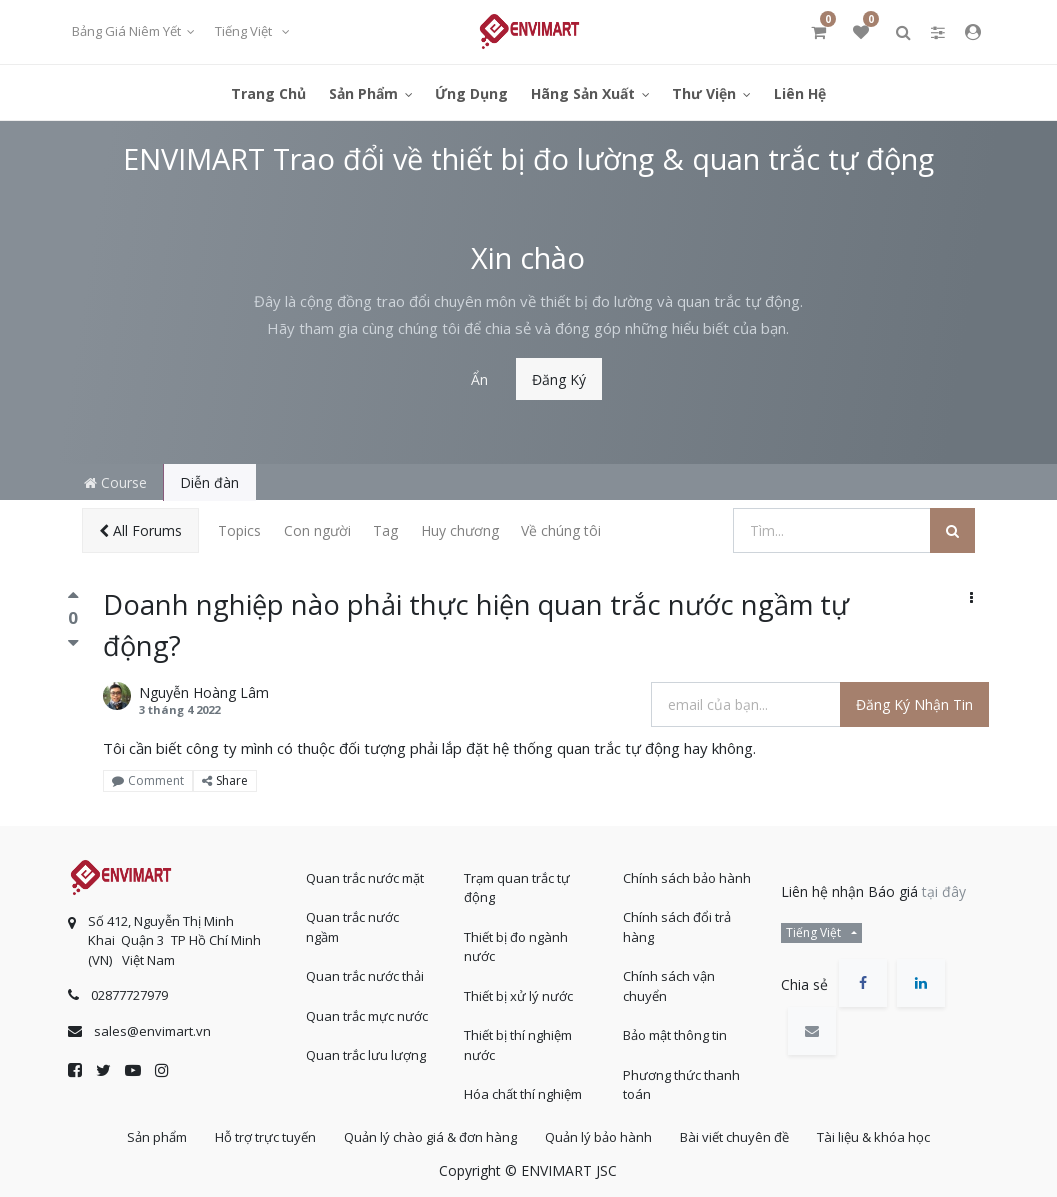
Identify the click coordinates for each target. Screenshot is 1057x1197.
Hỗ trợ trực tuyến (260, 1136)
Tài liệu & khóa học (880, 1136)
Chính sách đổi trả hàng (677, 925)
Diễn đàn (209, 482)
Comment (148, 780)
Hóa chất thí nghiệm (523, 1092)
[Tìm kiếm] (952, 530)
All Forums (140, 530)
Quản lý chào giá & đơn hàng (428, 1136)
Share (225, 780)
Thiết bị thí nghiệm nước (518, 1043)
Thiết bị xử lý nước (518, 994)
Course (115, 482)
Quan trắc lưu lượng (366, 1053)
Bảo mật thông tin (675, 1033)
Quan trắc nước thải (365, 974)
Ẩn (479, 379)
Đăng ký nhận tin (914, 704)
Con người (317, 530)
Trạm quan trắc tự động (517, 886)
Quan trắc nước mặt (365, 876)
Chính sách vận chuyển (669, 984)
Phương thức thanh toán (681, 1083)
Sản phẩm (149, 1136)
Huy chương (460, 530)
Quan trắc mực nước (367, 1014)
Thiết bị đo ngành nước (516, 945)
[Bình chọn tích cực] (73, 600)
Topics (239, 530)
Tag (385, 530)
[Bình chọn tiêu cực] (73, 642)
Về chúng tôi (561, 530)
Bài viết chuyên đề (738, 1136)
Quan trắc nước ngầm (352, 925)
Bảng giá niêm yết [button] (128, 31)
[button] (971, 597)
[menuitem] (268, 92)
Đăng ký (559, 379)
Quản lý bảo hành (599, 1136)
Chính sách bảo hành (687, 876)
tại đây (944, 889)
